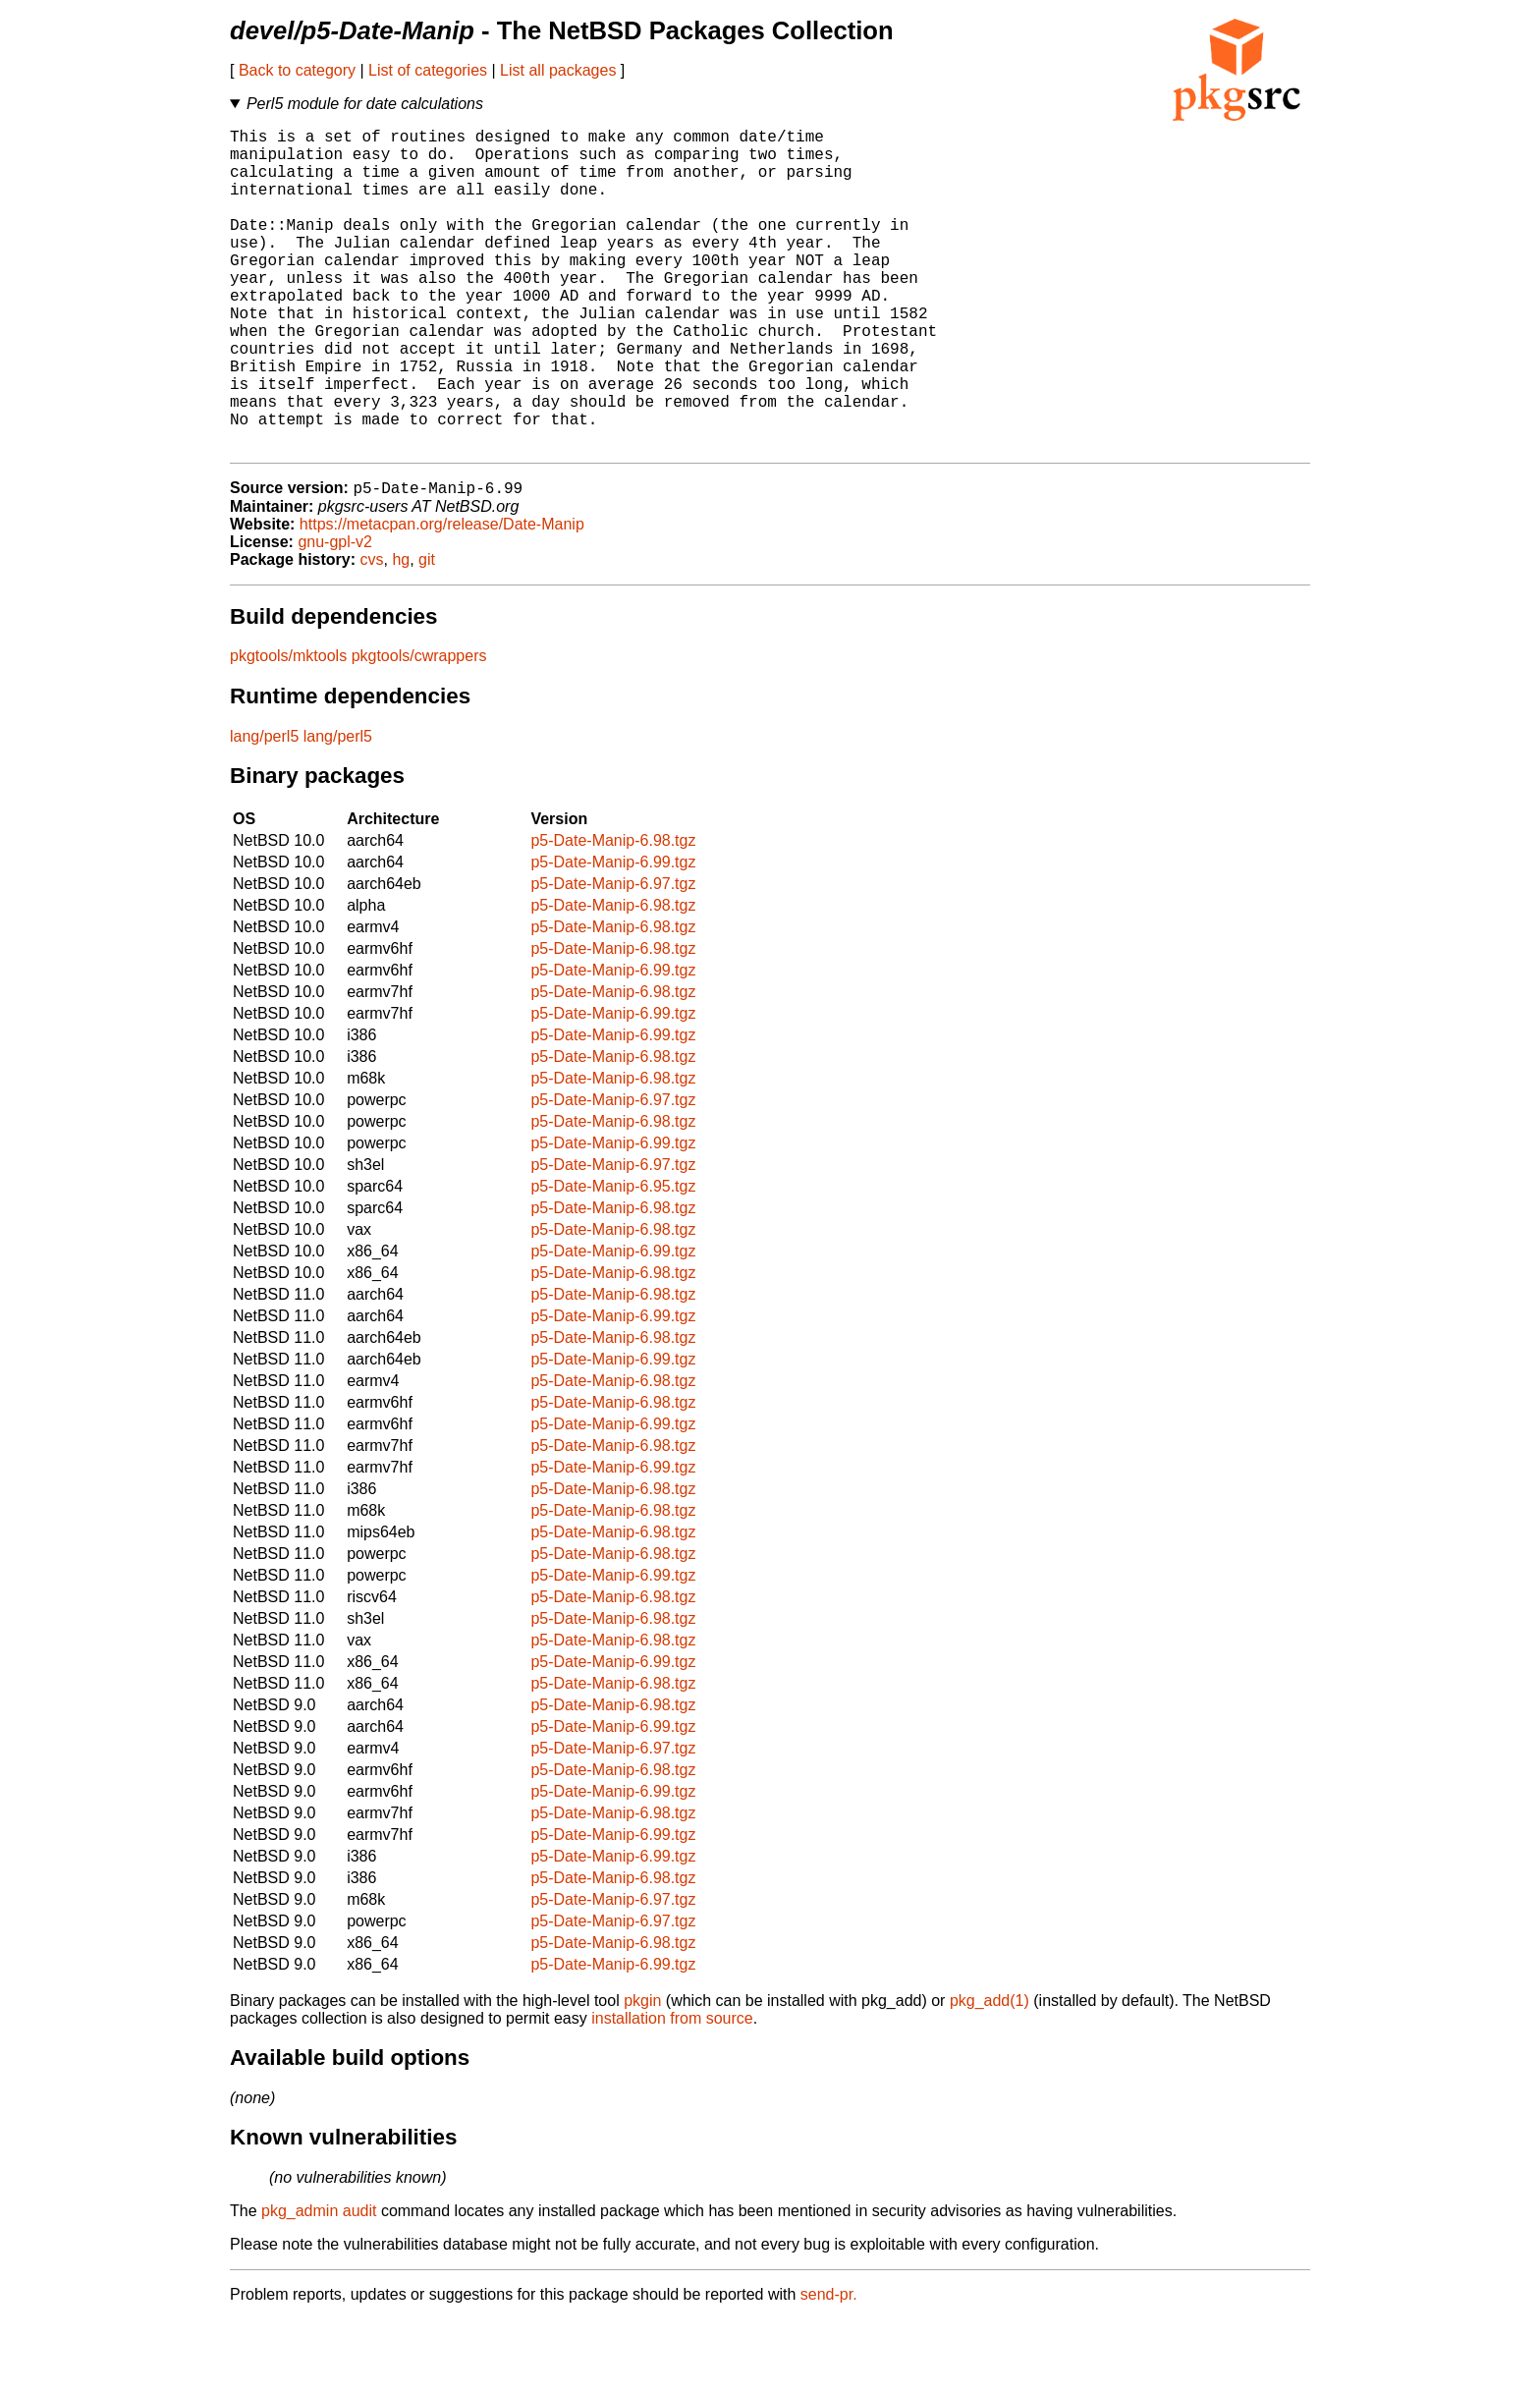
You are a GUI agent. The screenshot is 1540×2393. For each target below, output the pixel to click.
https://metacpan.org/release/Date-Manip (442, 597)
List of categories (427, 70)
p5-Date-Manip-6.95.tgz (612, 1260)
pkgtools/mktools (288, 729)
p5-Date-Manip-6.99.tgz (612, 935)
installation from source (672, 2092)
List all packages (558, 70)
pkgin (642, 2074)
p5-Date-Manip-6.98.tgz (612, 914)
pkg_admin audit (318, 2284)
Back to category (297, 70)
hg (401, 633)
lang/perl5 (264, 810)
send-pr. (828, 2368)
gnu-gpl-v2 (335, 615)
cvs (372, 633)
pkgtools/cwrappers (419, 729)
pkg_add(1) (989, 2074)
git (426, 633)
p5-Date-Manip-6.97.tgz (612, 957)
